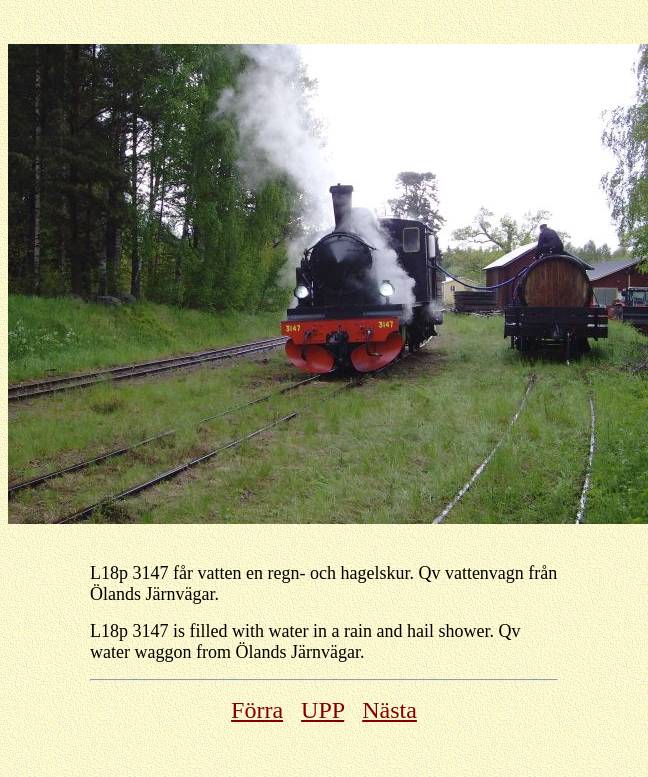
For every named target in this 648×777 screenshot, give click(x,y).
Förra (257, 710)
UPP (322, 710)
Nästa (389, 710)
